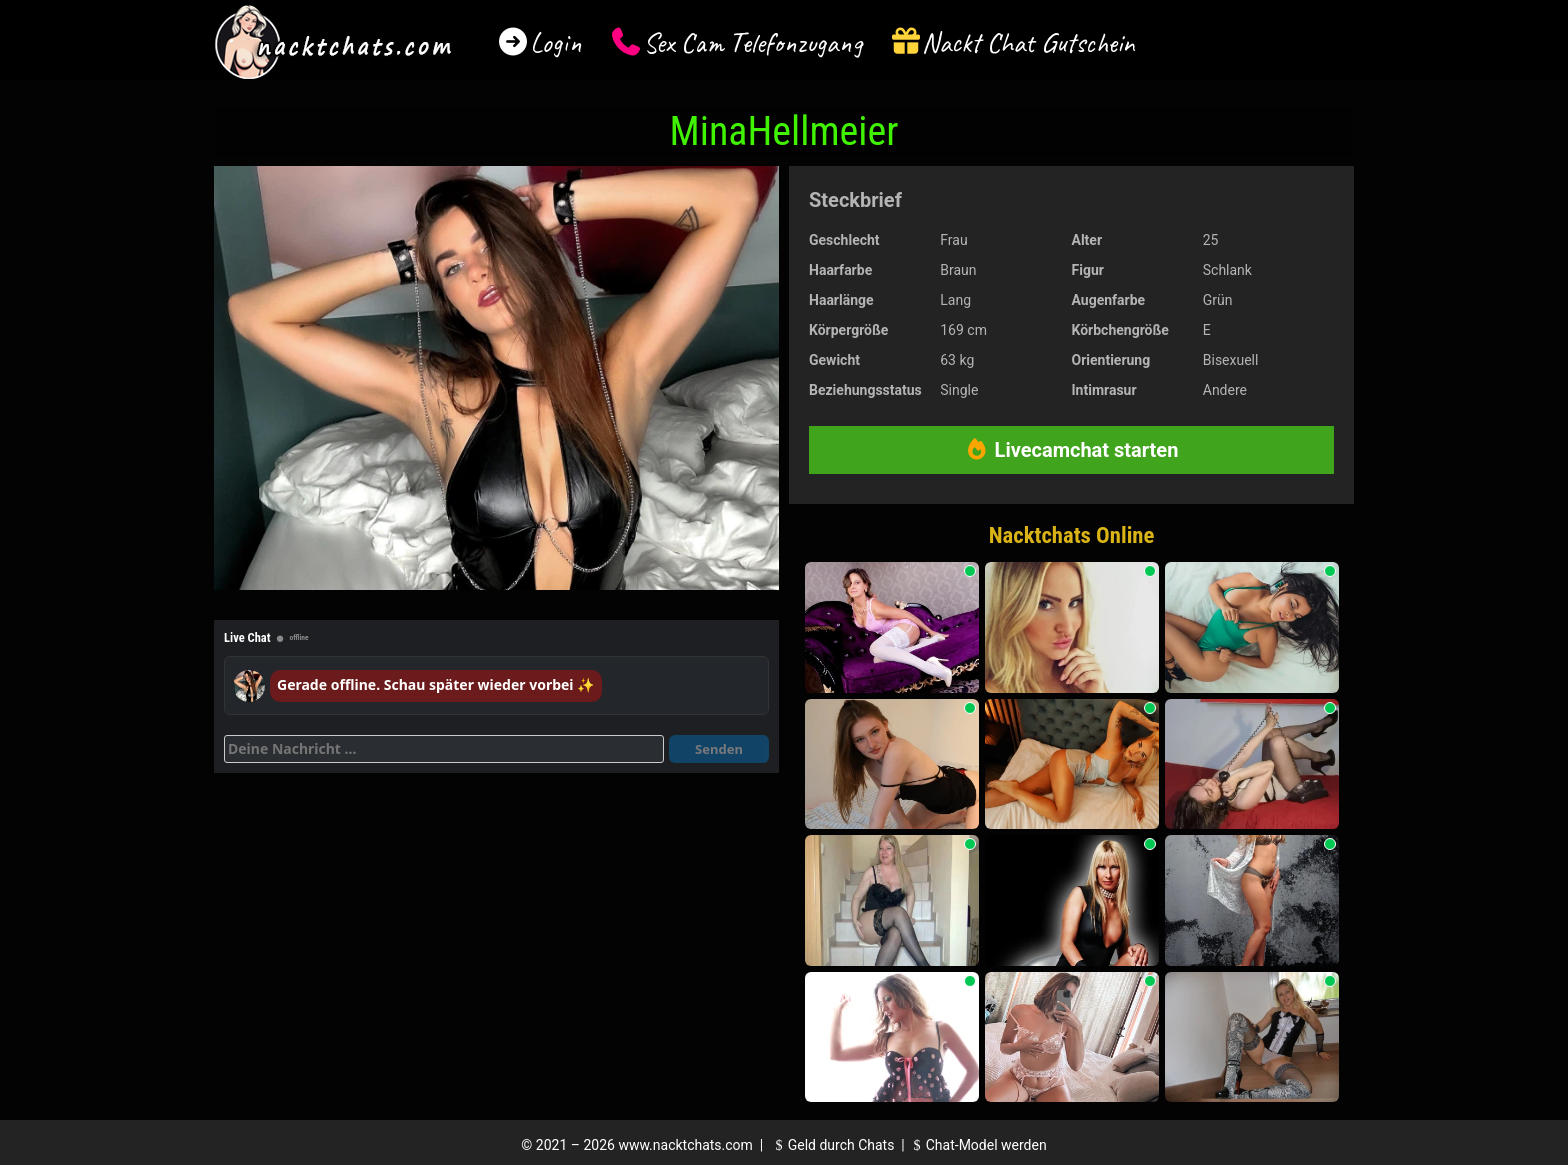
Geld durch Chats (832, 1145)
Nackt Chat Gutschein (1028, 42)
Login (556, 42)
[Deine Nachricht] (444, 749)
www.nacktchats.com (685, 1145)
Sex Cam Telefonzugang (752, 42)
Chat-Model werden (977, 1145)
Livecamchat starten (1072, 450)
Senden (719, 749)
